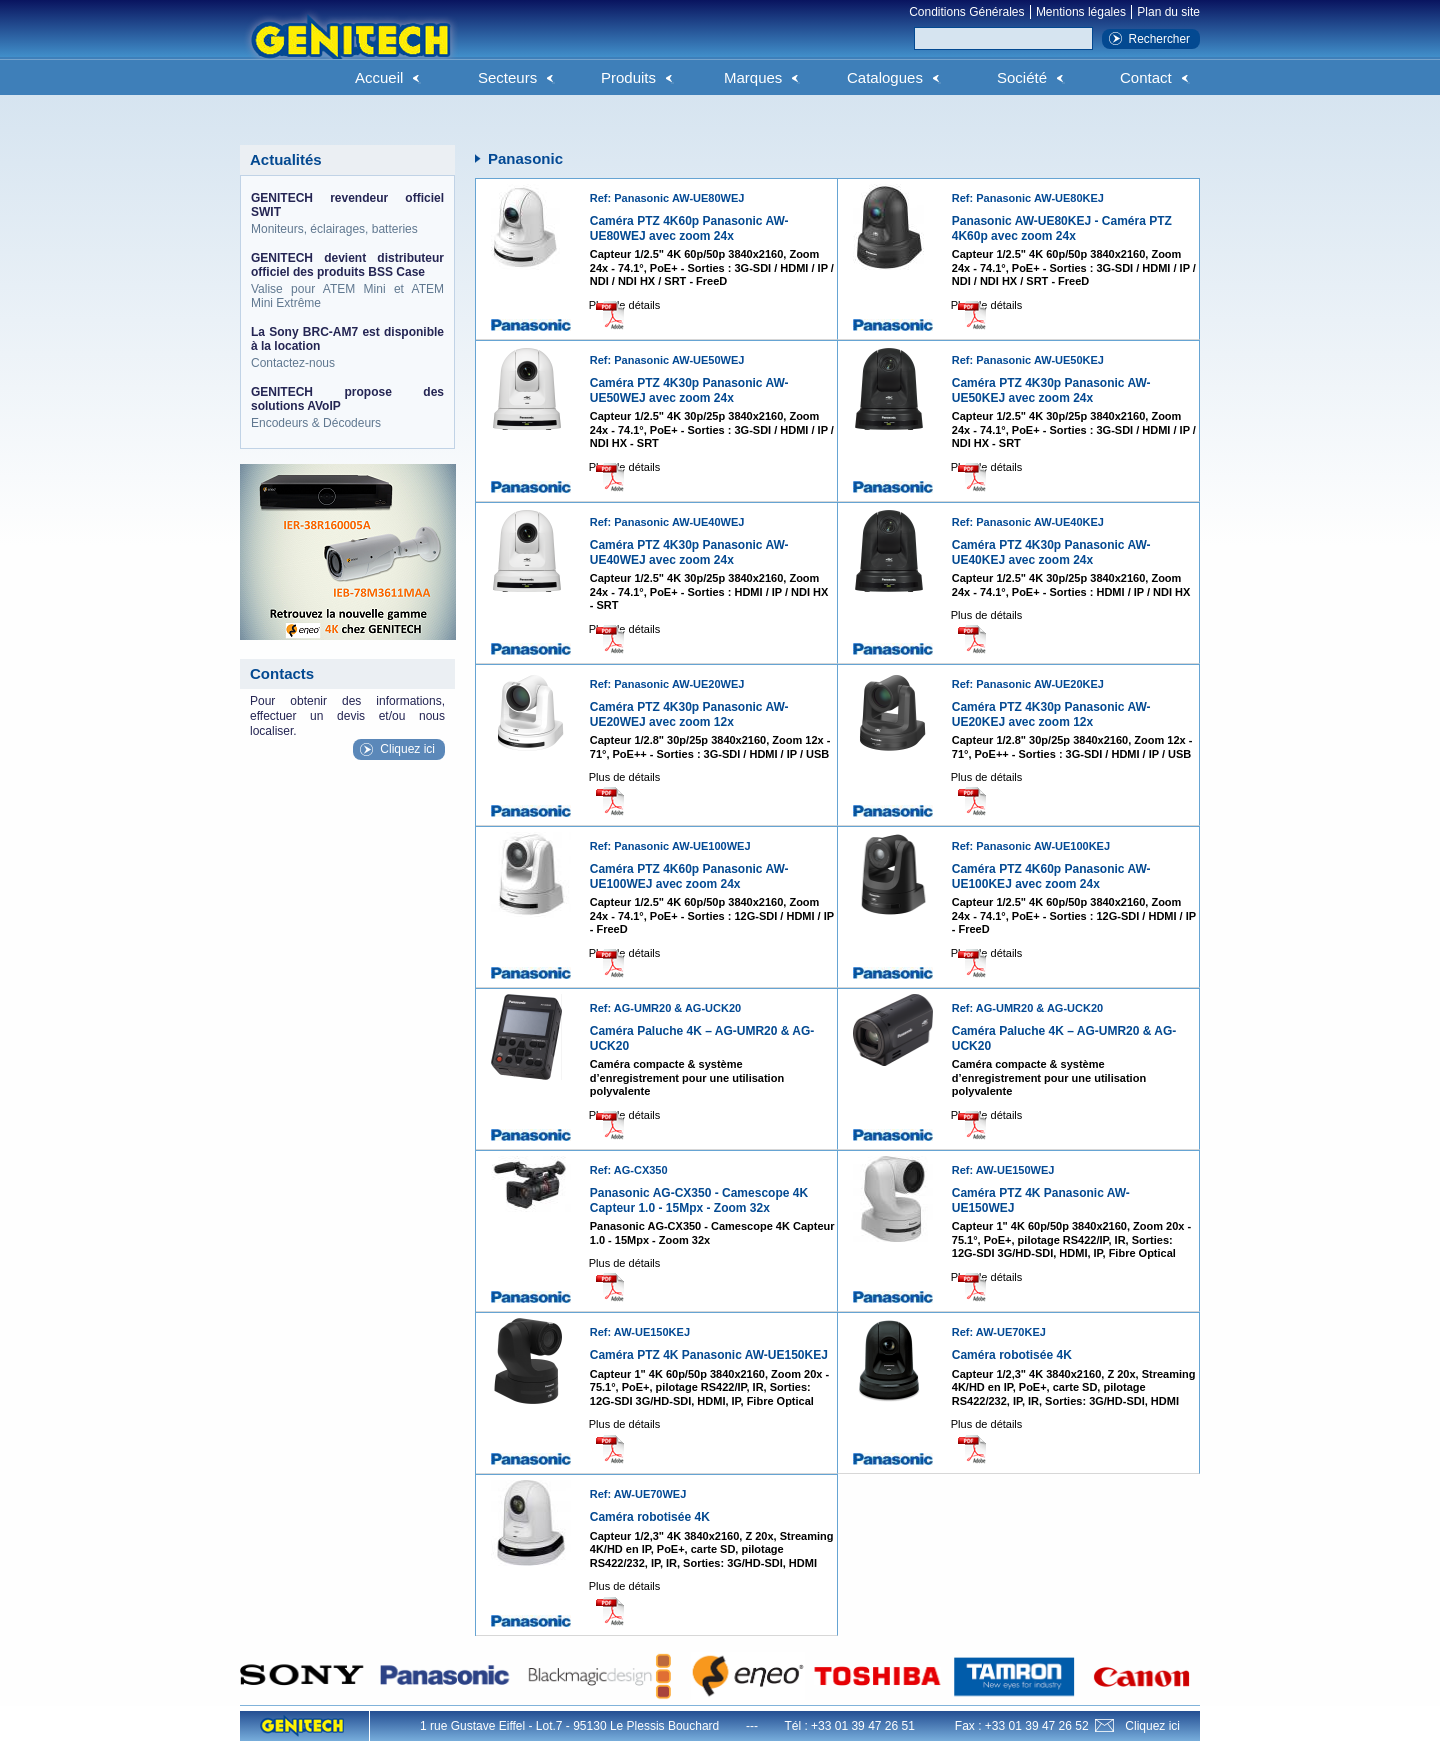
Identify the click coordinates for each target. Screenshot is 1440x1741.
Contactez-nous (347, 347)
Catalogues (885, 77)
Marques (753, 77)
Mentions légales (1081, 12)
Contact (1146, 77)
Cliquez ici (407, 749)
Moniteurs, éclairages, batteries (347, 213)
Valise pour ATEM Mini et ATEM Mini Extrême (347, 280)
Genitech (350, 49)
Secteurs (507, 77)
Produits (628, 77)
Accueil (379, 77)
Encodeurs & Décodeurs (347, 407)
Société (1022, 77)
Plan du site (1168, 12)
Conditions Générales (966, 12)
